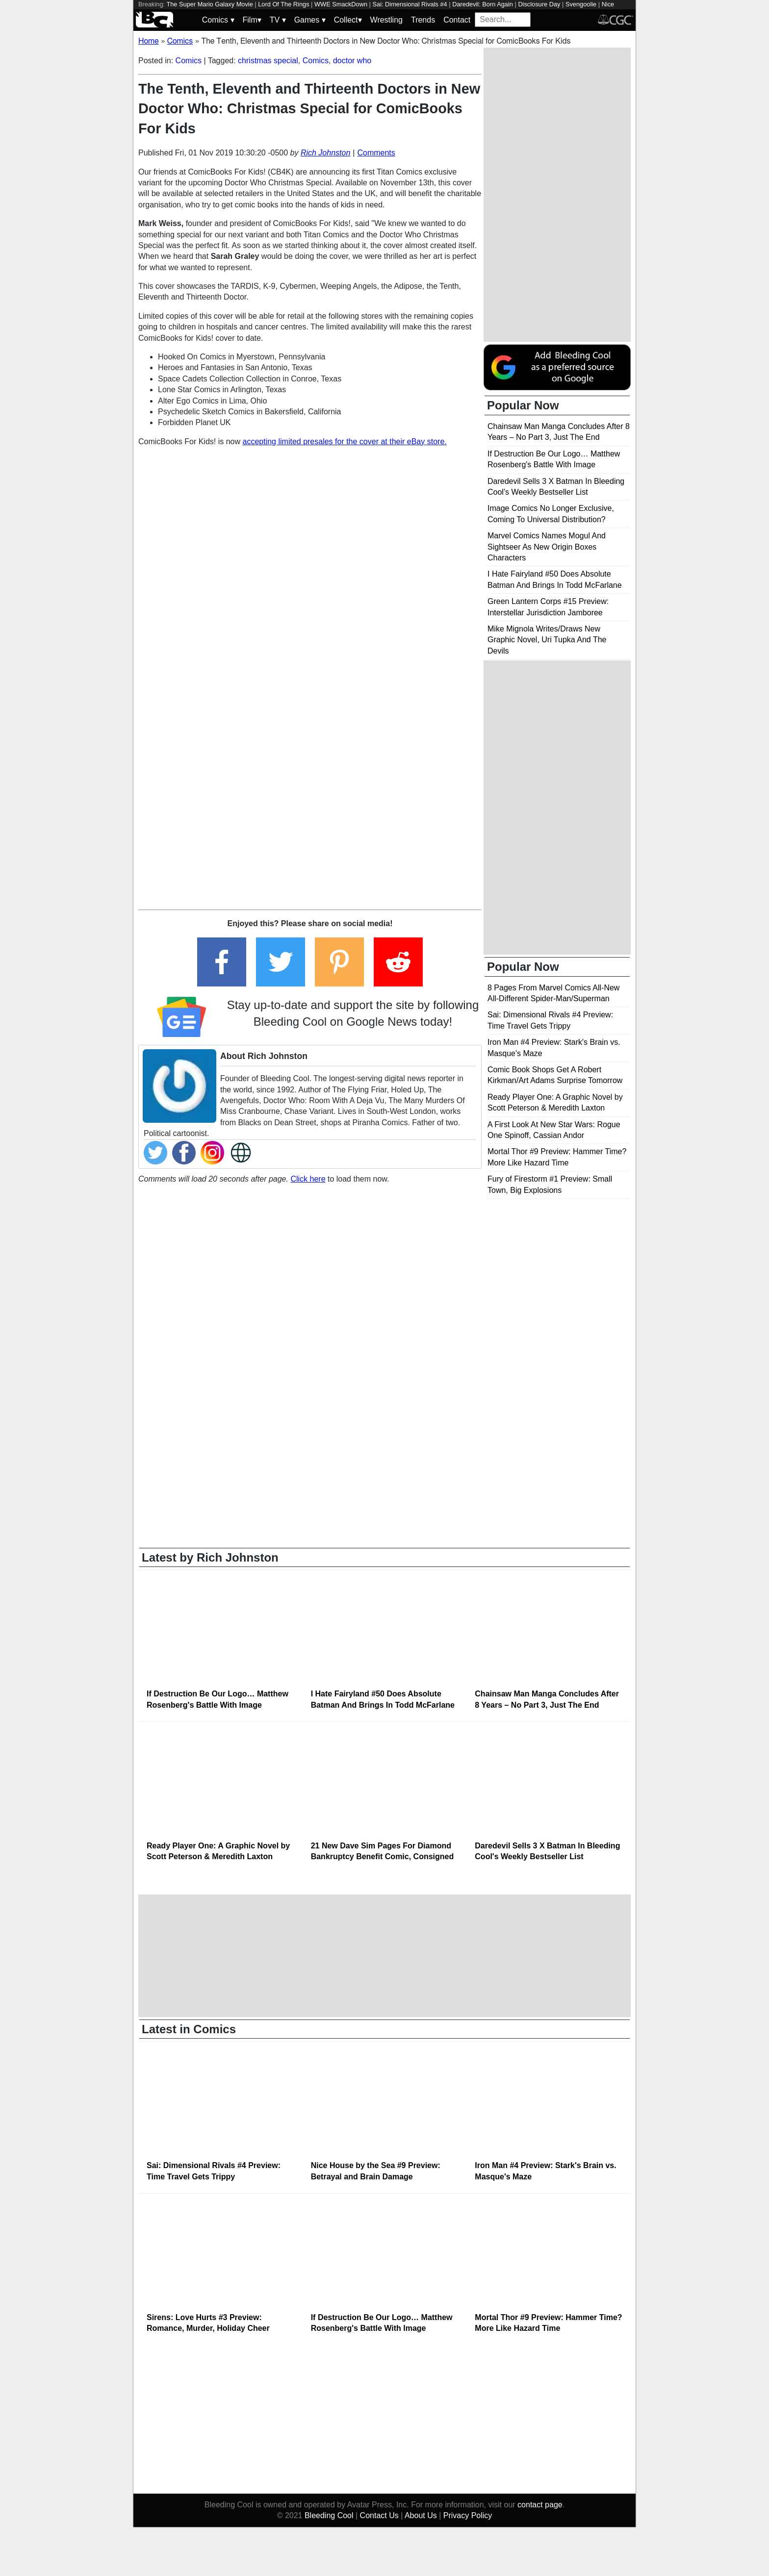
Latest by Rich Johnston (210, 1557)
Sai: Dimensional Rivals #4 (410, 4)
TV (278, 20)
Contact (456, 20)
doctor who (352, 60)
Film (252, 20)
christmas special (268, 60)
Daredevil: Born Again (482, 4)
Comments (376, 153)
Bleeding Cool (329, 2515)
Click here (307, 1179)
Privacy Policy (467, 2515)
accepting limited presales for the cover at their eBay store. (345, 441)
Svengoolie (580, 4)
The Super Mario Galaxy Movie (209, 4)
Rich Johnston (325, 153)
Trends (423, 20)
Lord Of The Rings (283, 4)
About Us (421, 2515)
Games (310, 20)
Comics (218, 20)
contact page (540, 2504)
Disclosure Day (539, 4)
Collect (348, 20)
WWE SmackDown (340, 4)
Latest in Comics (189, 2029)
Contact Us (379, 2515)
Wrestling (386, 20)
